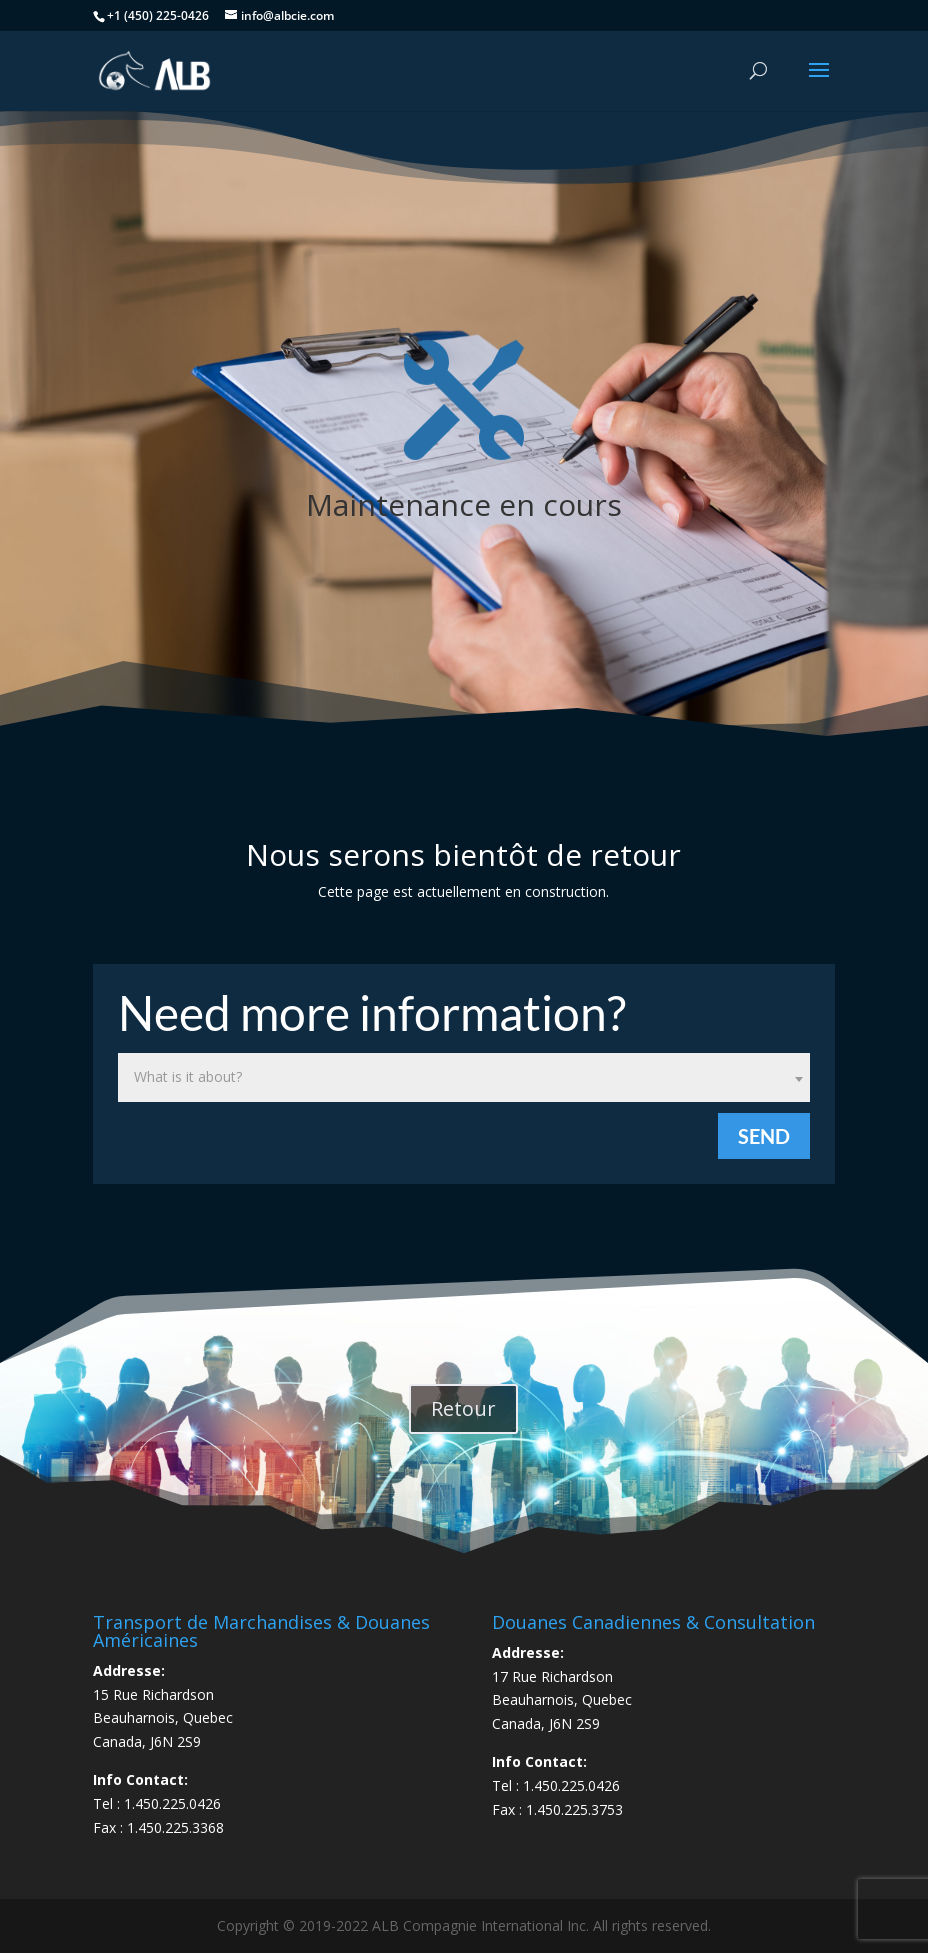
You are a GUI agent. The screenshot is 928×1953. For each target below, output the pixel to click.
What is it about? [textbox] (188, 1076)
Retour (463, 1408)
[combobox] (464, 1077)
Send (764, 1136)
